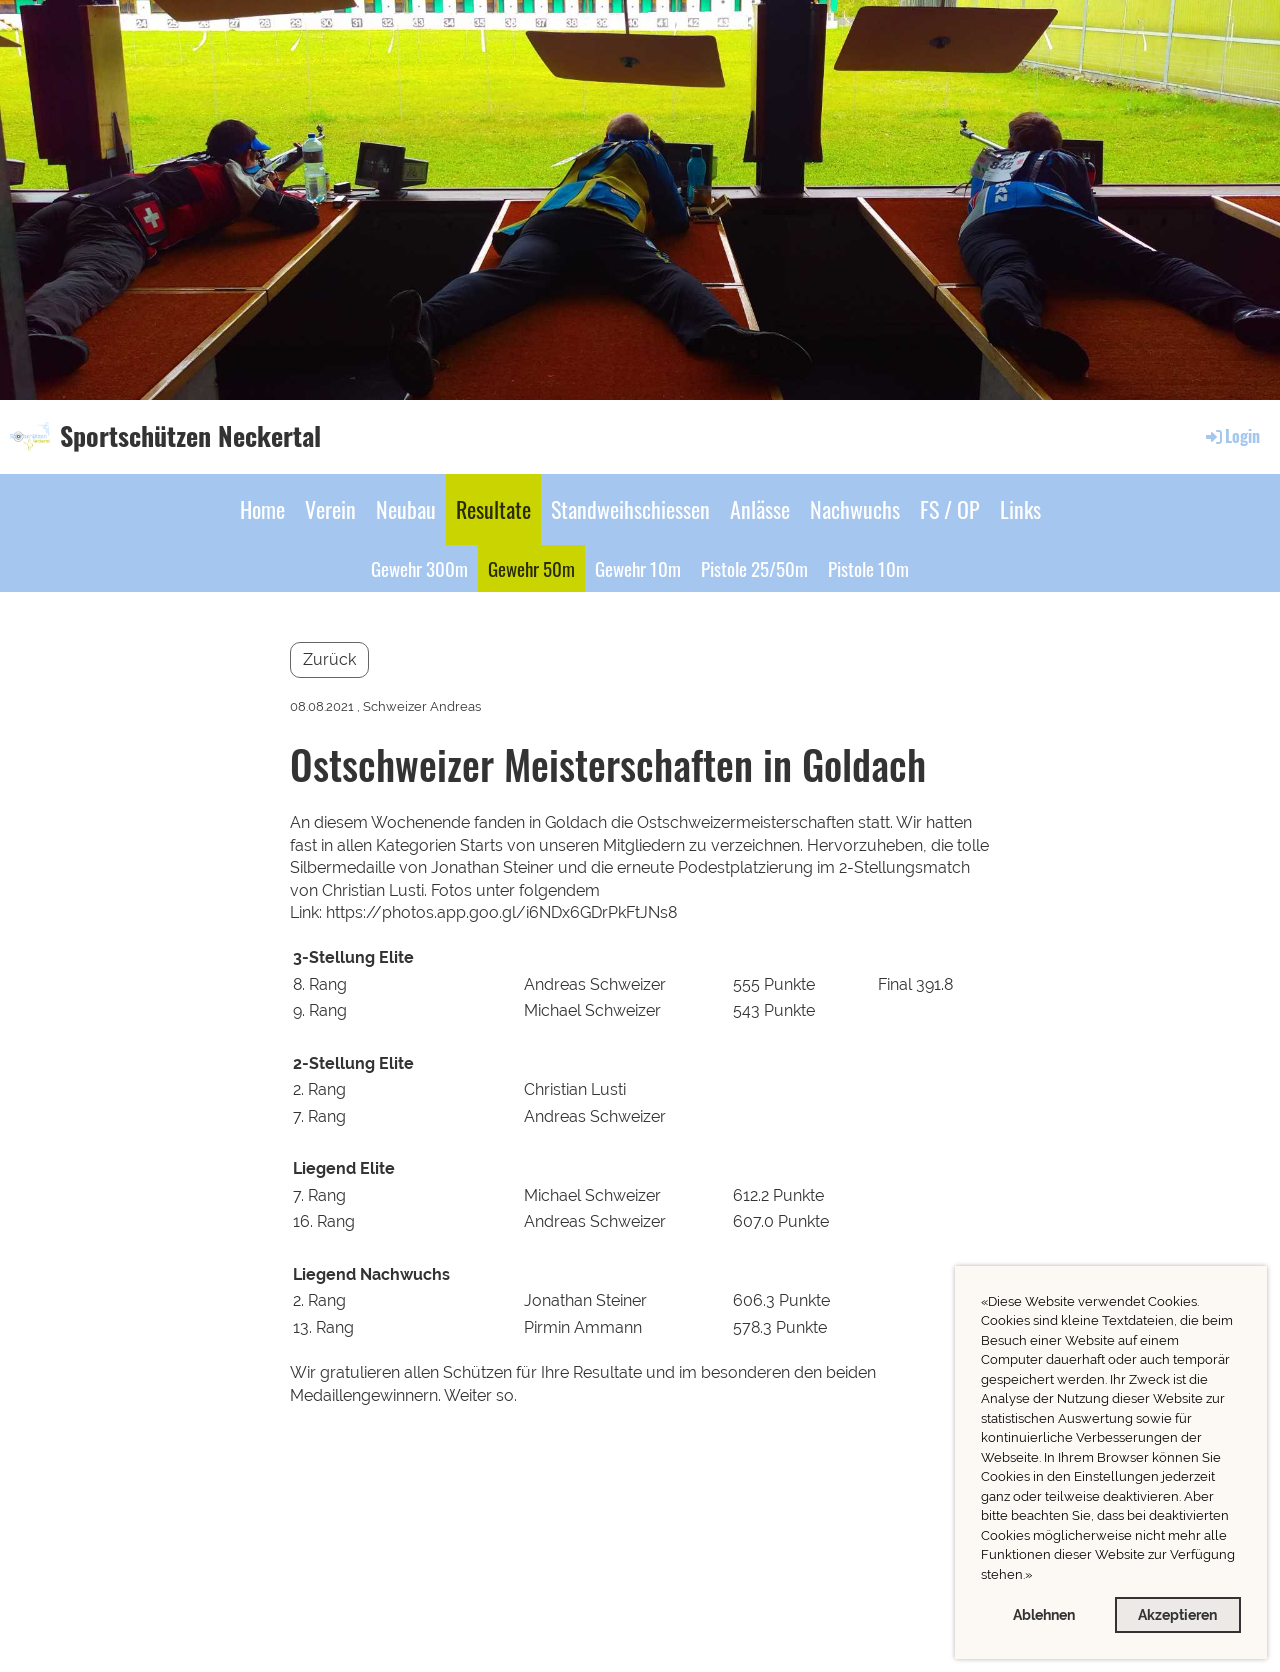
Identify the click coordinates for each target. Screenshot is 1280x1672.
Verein (330, 509)
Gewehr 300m (419, 568)
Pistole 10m (868, 568)
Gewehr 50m (531, 568)
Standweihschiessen (630, 509)
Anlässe (760, 509)
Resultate (493, 509)
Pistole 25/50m (754, 568)
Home (262, 509)
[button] (1037, 1576)
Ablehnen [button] (1044, 1614)
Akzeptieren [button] (1177, 1614)
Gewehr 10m (638, 568)
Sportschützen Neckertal (190, 436)
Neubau (406, 509)
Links (1020, 509)
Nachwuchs (855, 509)
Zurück (329, 659)
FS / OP (950, 509)
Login (1231, 436)
